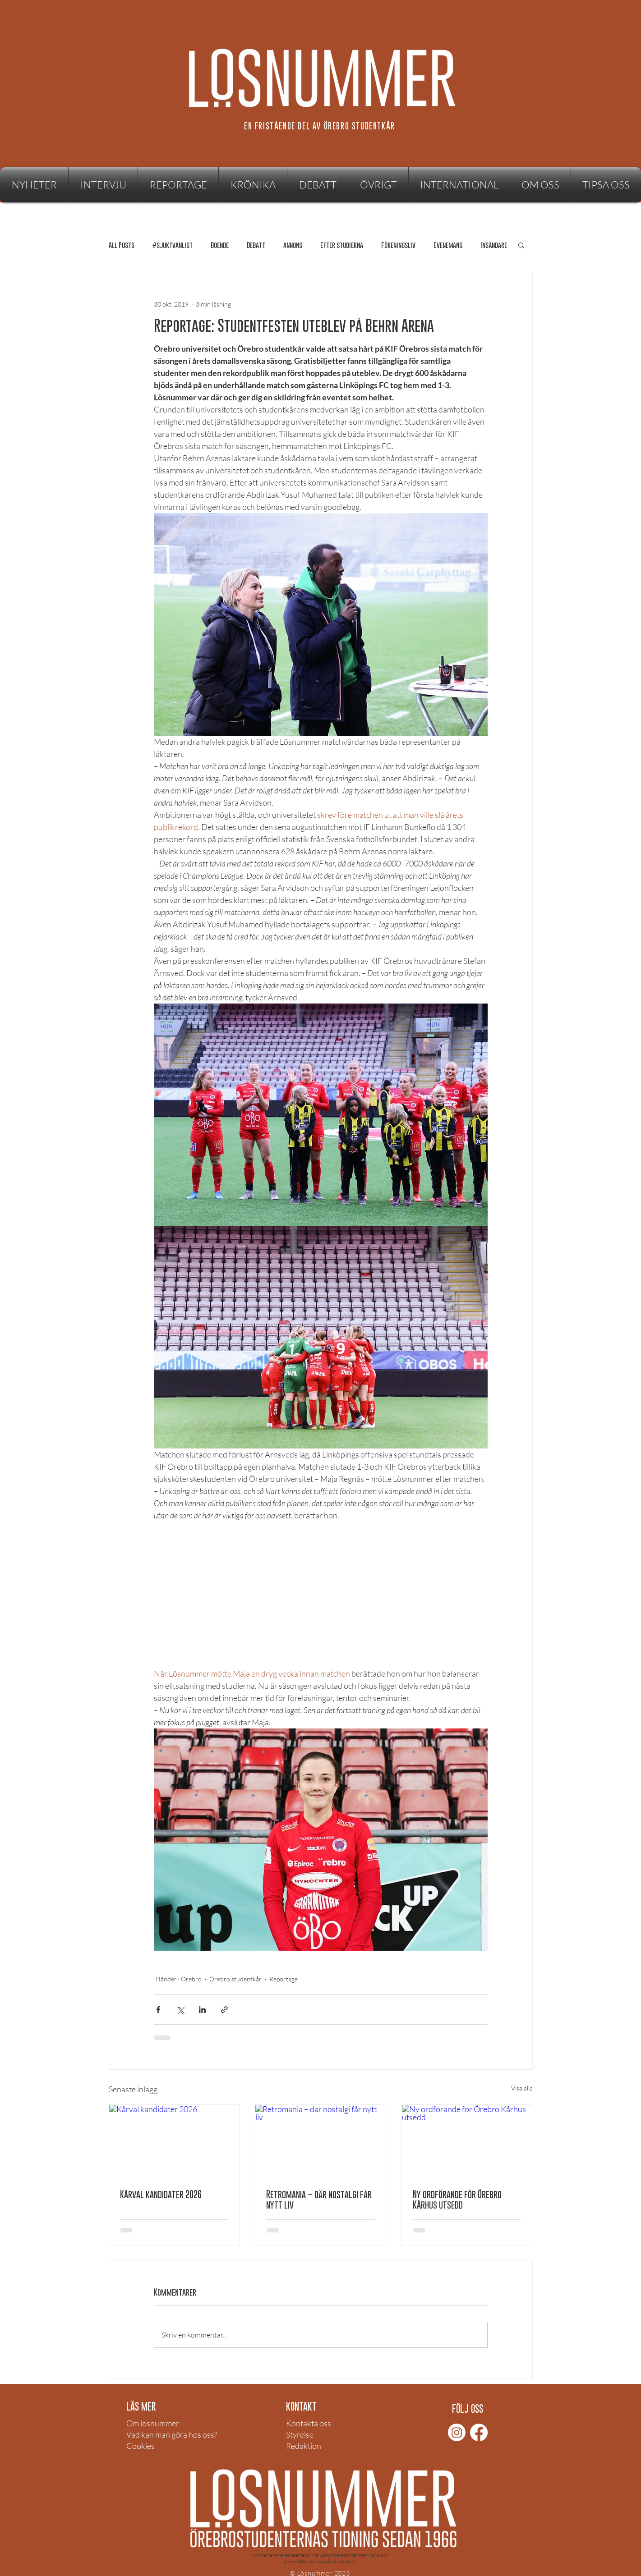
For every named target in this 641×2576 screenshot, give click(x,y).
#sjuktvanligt (172, 245)
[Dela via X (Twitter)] (180, 2009)
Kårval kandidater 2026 (161, 2194)
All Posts (121, 245)
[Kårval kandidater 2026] (174, 2141)
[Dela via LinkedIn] (202, 2009)
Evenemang (447, 245)
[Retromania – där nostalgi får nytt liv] (320, 2141)
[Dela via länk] (224, 2009)
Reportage (283, 1979)
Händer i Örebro (179, 1979)
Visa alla (522, 2088)
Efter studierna (341, 245)
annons (292, 245)
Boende (220, 245)
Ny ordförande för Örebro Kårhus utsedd (457, 2199)
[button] (378, 184)
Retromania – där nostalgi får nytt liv (319, 2199)
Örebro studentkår (235, 1979)
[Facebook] (479, 2432)
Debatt (256, 245)
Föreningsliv (398, 245)
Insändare (493, 245)
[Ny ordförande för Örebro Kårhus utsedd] (467, 2141)
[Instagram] (457, 2432)
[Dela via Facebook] (158, 2009)
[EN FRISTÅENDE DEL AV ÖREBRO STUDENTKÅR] (320, 126)
